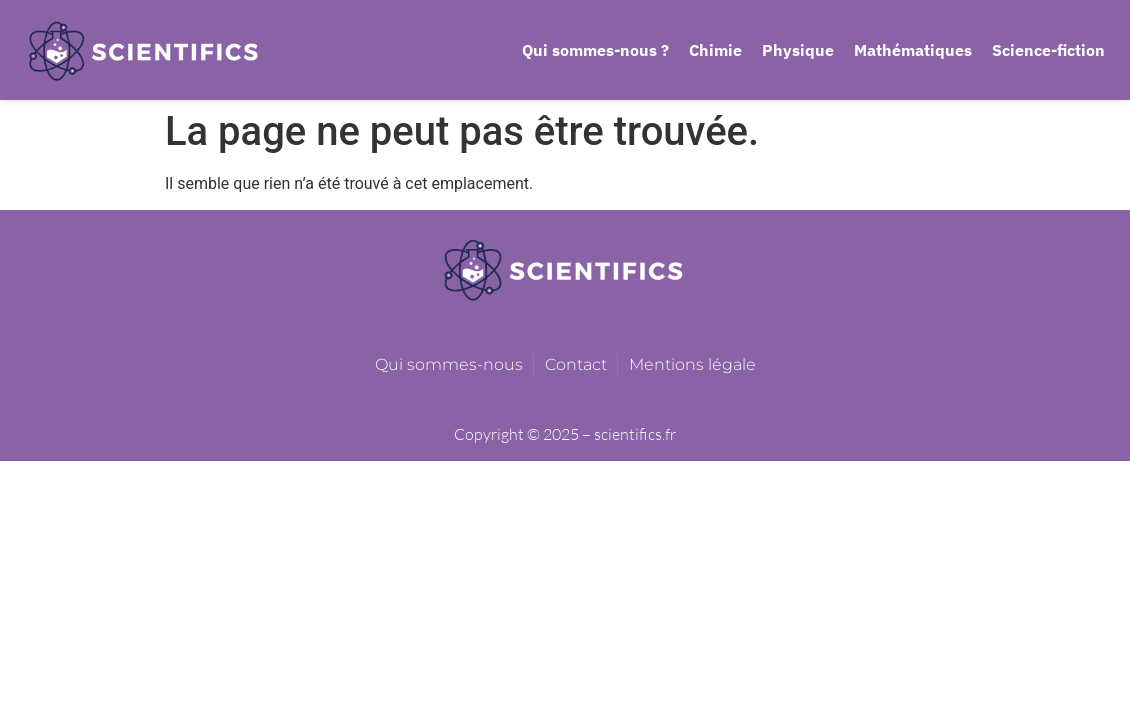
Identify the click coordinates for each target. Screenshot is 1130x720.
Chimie (715, 50)
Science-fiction (1048, 50)
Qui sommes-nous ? (595, 50)
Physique (798, 50)
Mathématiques (913, 50)
